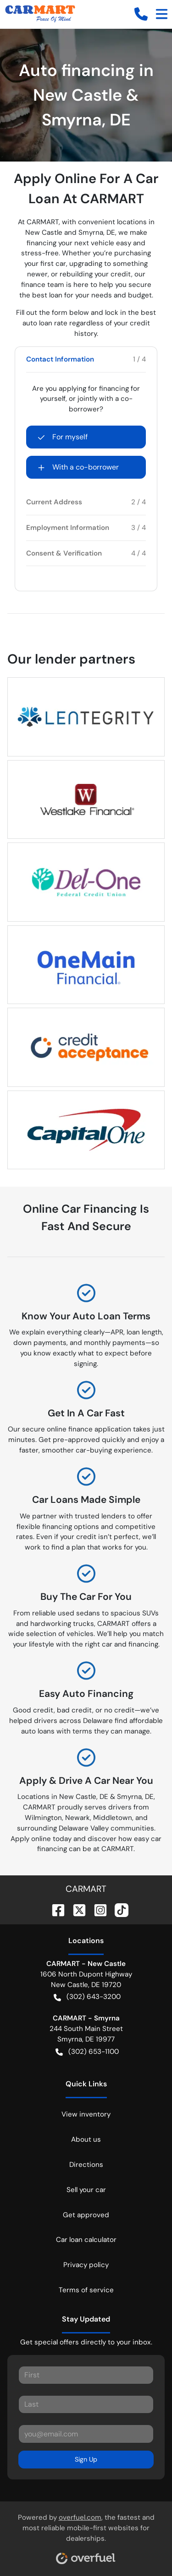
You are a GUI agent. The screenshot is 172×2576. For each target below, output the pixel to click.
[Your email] (86, 2434)
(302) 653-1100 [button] (87, 2052)
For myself (63, 437)
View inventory (86, 2114)
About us (86, 2139)
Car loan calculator (86, 2239)
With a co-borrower (78, 467)
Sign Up (86, 2459)
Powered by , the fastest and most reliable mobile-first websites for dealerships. (86, 2535)
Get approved (86, 2215)
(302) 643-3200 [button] (87, 1997)
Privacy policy (86, 2264)
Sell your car (86, 2189)
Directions (86, 2164)
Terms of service (86, 2290)
